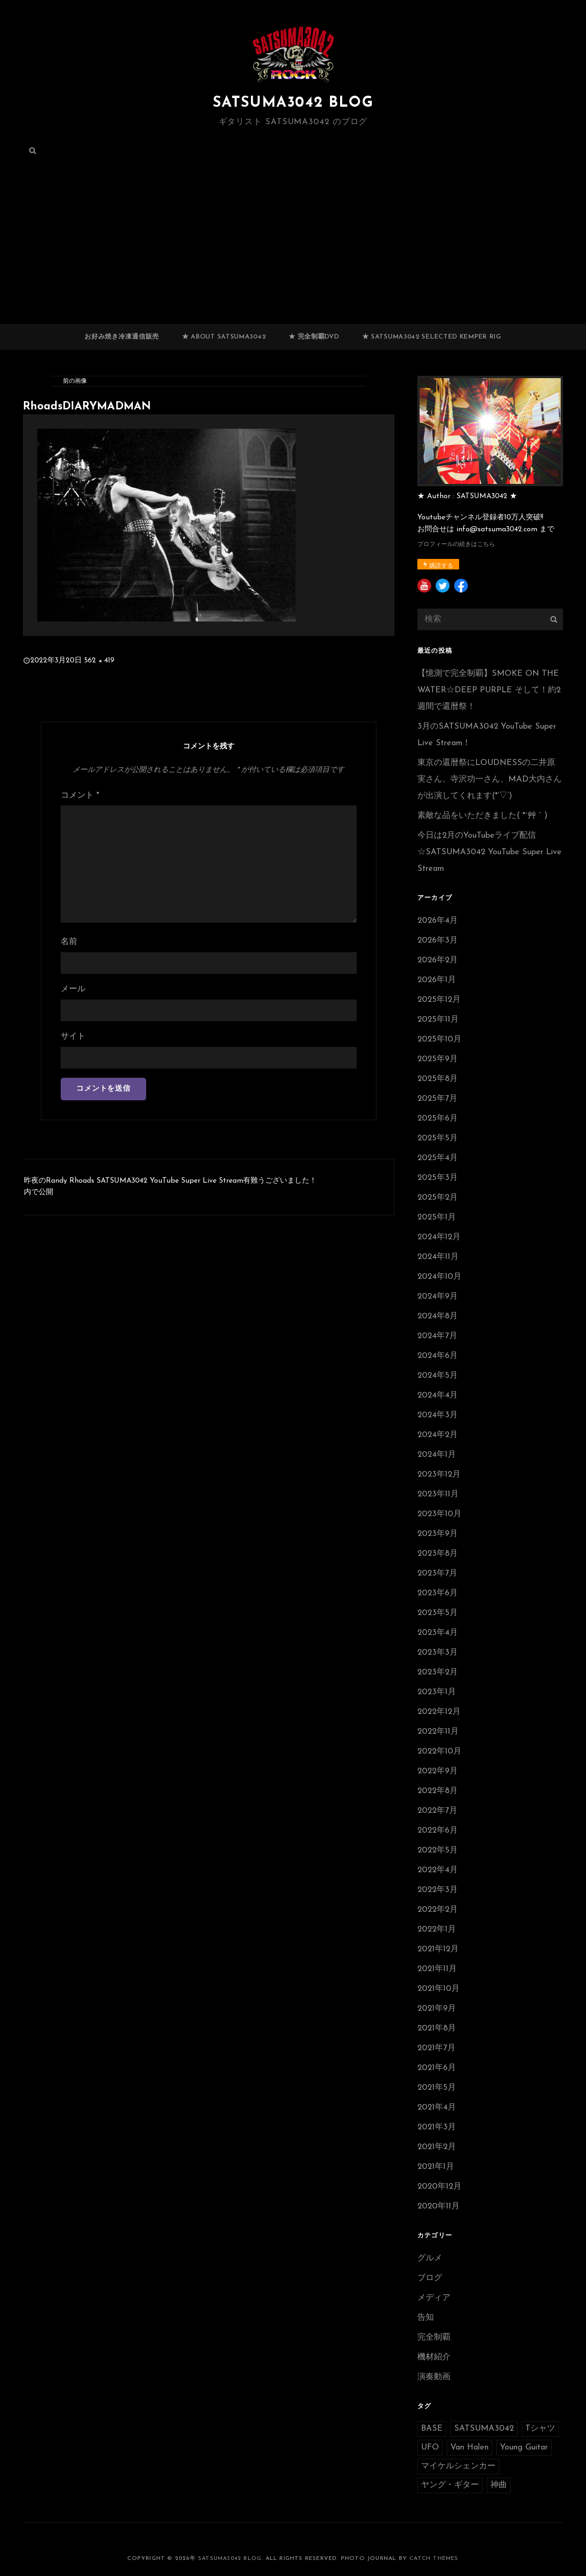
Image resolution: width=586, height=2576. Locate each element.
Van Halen (469, 2447)
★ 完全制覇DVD (314, 337)
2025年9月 (437, 1059)
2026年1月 (436, 980)
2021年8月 (436, 2028)
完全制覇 (433, 2337)
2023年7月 (437, 1573)
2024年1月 (436, 1454)
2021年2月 (436, 2147)
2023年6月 (437, 1593)
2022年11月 (438, 1731)
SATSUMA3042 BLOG (293, 103)
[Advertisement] (293, 255)
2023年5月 (437, 1613)
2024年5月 (437, 1375)
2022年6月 (437, 1830)
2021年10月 (438, 1988)
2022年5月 (437, 1850)
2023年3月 (437, 1652)
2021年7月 (436, 2048)
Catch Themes (434, 2558)
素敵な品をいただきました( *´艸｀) (482, 815)
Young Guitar (524, 2447)
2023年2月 (437, 1672)
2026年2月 (437, 960)
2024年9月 (437, 1296)
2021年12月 (438, 1949)
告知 (425, 2317)
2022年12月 (439, 1712)
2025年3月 (437, 1177)
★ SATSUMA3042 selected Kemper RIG (431, 337)
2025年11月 (438, 1019)
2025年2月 (437, 1197)
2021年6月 (436, 2068)
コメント (80, 795)
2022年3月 (437, 1890)
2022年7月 (437, 1810)
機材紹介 (433, 2357)
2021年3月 (436, 2127)
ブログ (429, 2278)
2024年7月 (437, 1336)
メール (73, 989)
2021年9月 (436, 2008)
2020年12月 (439, 2186)
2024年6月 (437, 1355)
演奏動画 (433, 2377)
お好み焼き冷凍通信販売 (122, 337)
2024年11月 (438, 1257)
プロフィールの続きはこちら (456, 544)
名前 (69, 941)
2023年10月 (439, 1514)
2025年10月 (439, 1039)
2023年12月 (439, 1474)
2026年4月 (437, 920)
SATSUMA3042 (484, 2428)
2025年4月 (437, 1158)
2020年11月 (438, 2206)
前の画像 (75, 381)
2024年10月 (439, 1276)
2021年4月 (436, 2107)
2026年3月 (437, 940)
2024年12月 (439, 1237)
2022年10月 (439, 1751)
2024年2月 (437, 1435)
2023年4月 (437, 1632)
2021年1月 (435, 2166)
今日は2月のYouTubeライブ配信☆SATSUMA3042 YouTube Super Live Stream (489, 852)
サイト (73, 1036)
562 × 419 (99, 660)
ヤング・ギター (450, 2485)
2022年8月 (437, 1791)
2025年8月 (437, 1079)
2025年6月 (437, 1118)
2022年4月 (437, 1870)
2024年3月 (437, 1415)
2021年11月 (437, 1969)
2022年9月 (437, 1771)
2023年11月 (438, 1494)
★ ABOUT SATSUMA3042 (224, 337)
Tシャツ (540, 2428)
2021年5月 (436, 2087)
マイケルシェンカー (458, 2466)
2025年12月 (439, 999)
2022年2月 (437, 1909)
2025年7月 (437, 1098)
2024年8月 (437, 1316)
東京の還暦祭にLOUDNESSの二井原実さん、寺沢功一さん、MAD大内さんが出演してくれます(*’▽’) (489, 779)
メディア (433, 2298)
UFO (430, 2447)
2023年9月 (437, 1534)
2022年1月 (436, 1929)
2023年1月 (436, 1692)
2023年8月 (437, 1553)
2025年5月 (437, 1138)
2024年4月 (437, 1395)
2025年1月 (436, 1217)
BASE (432, 2428)
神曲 (498, 2485)
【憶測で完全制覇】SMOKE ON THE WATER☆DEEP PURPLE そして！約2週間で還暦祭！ (489, 690)
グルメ (429, 2258)
